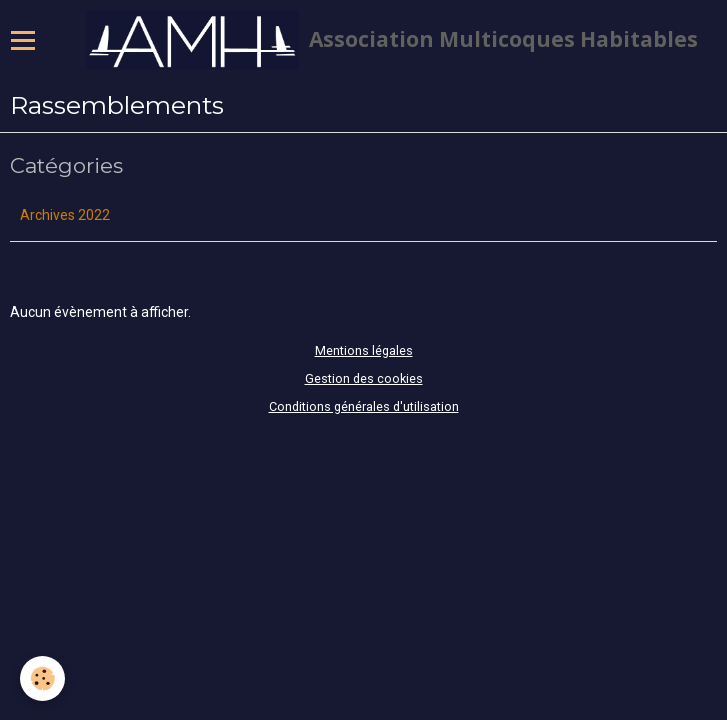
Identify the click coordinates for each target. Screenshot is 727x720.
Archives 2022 (65, 215)
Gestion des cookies (364, 378)
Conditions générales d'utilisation (364, 406)
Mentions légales (364, 350)
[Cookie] (42, 678)
